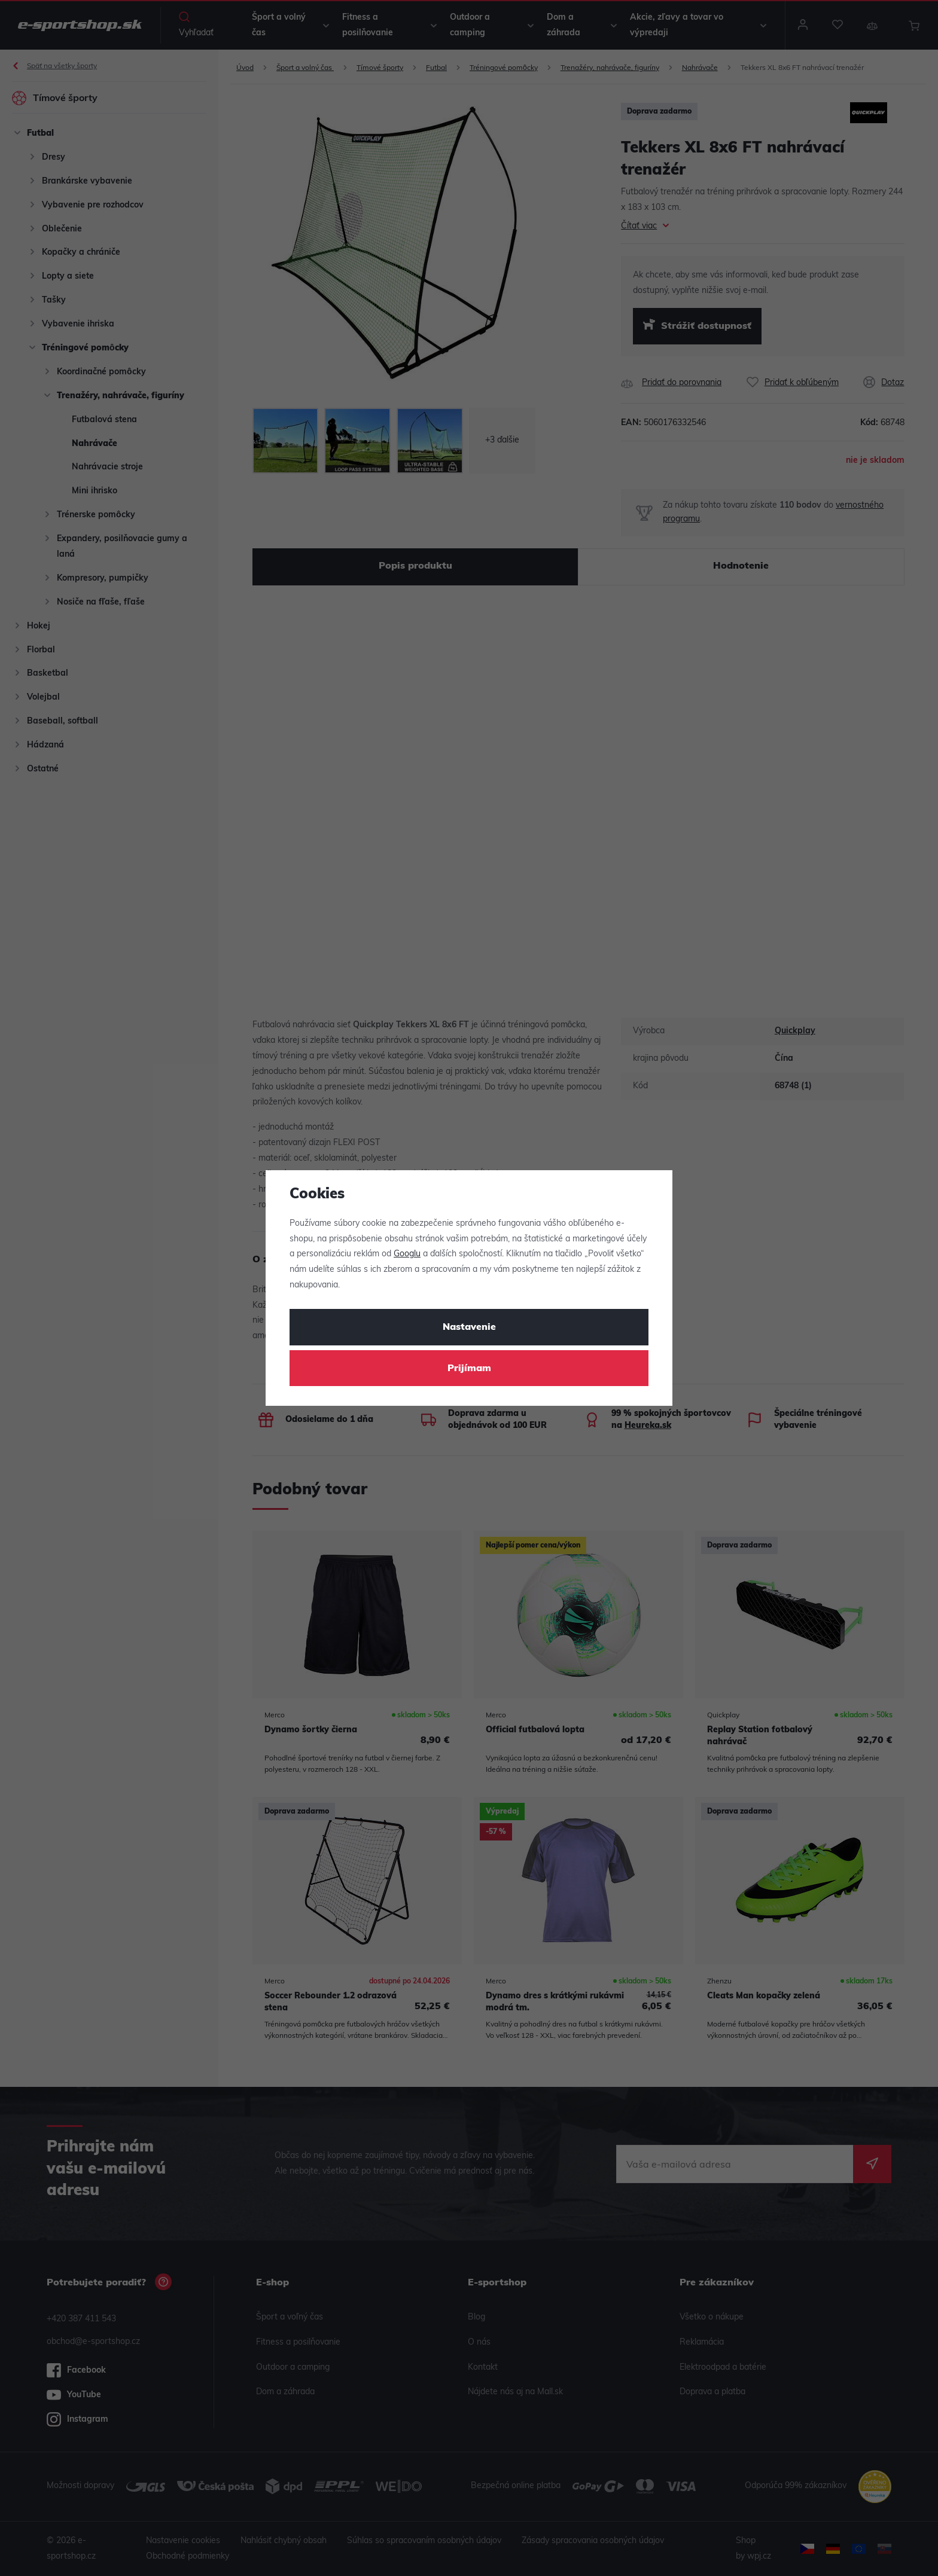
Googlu (407, 1254)
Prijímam (469, 1369)
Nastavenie (469, 1327)
